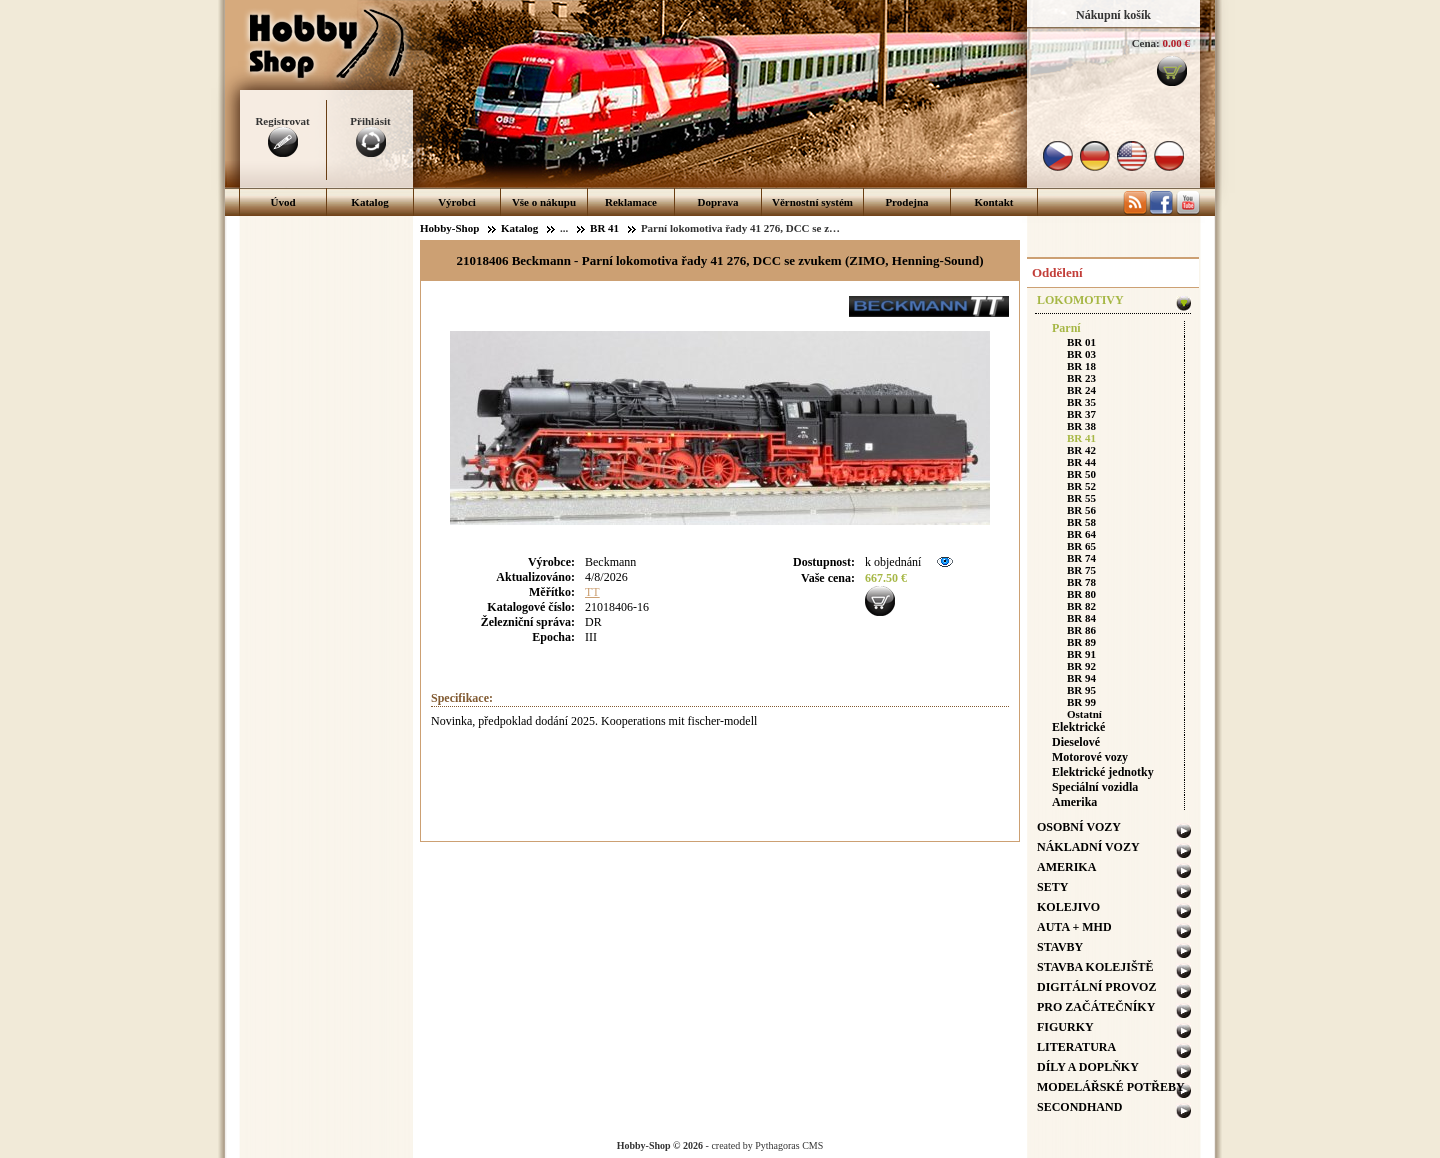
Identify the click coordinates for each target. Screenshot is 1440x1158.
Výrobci (457, 202)
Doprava (718, 202)
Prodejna (906, 202)
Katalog (369, 202)
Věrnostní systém (812, 202)
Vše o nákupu (544, 202)
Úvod (282, 202)
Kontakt (993, 202)
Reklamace (631, 202)
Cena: (1146, 43)
